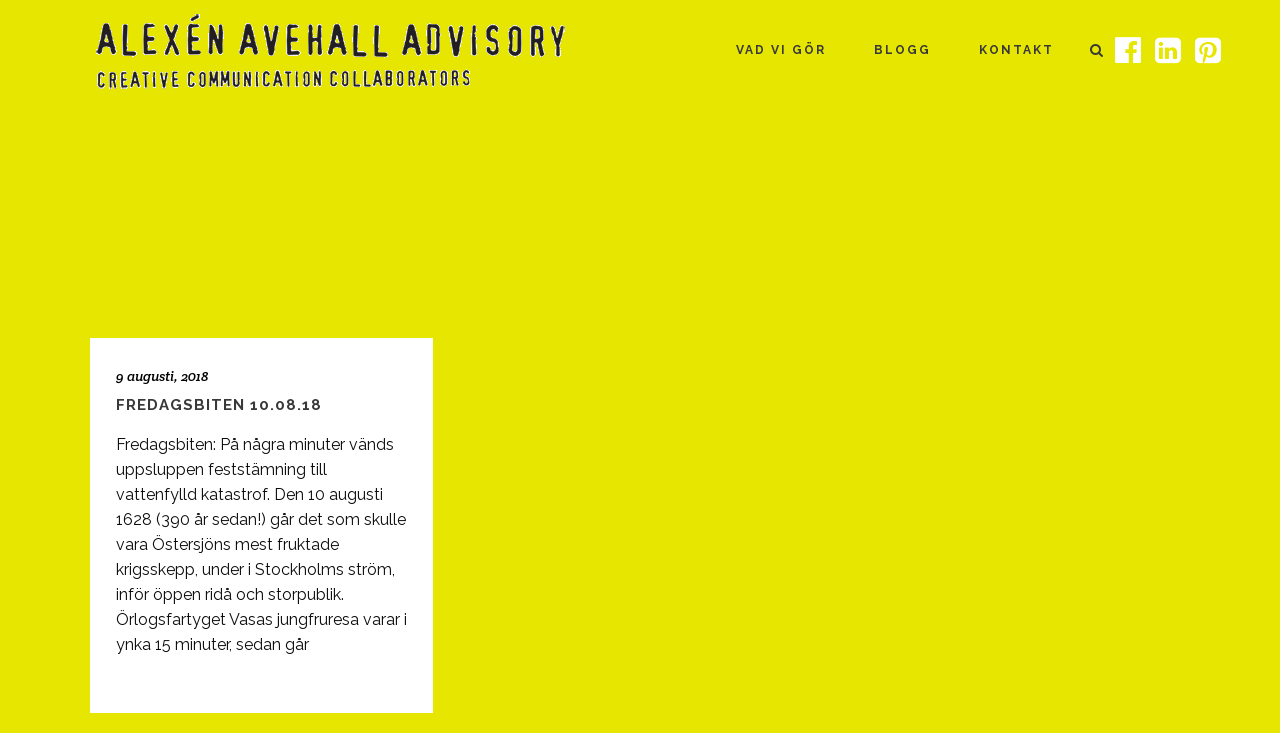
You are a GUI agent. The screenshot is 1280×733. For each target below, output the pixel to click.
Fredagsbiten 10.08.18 (219, 405)
